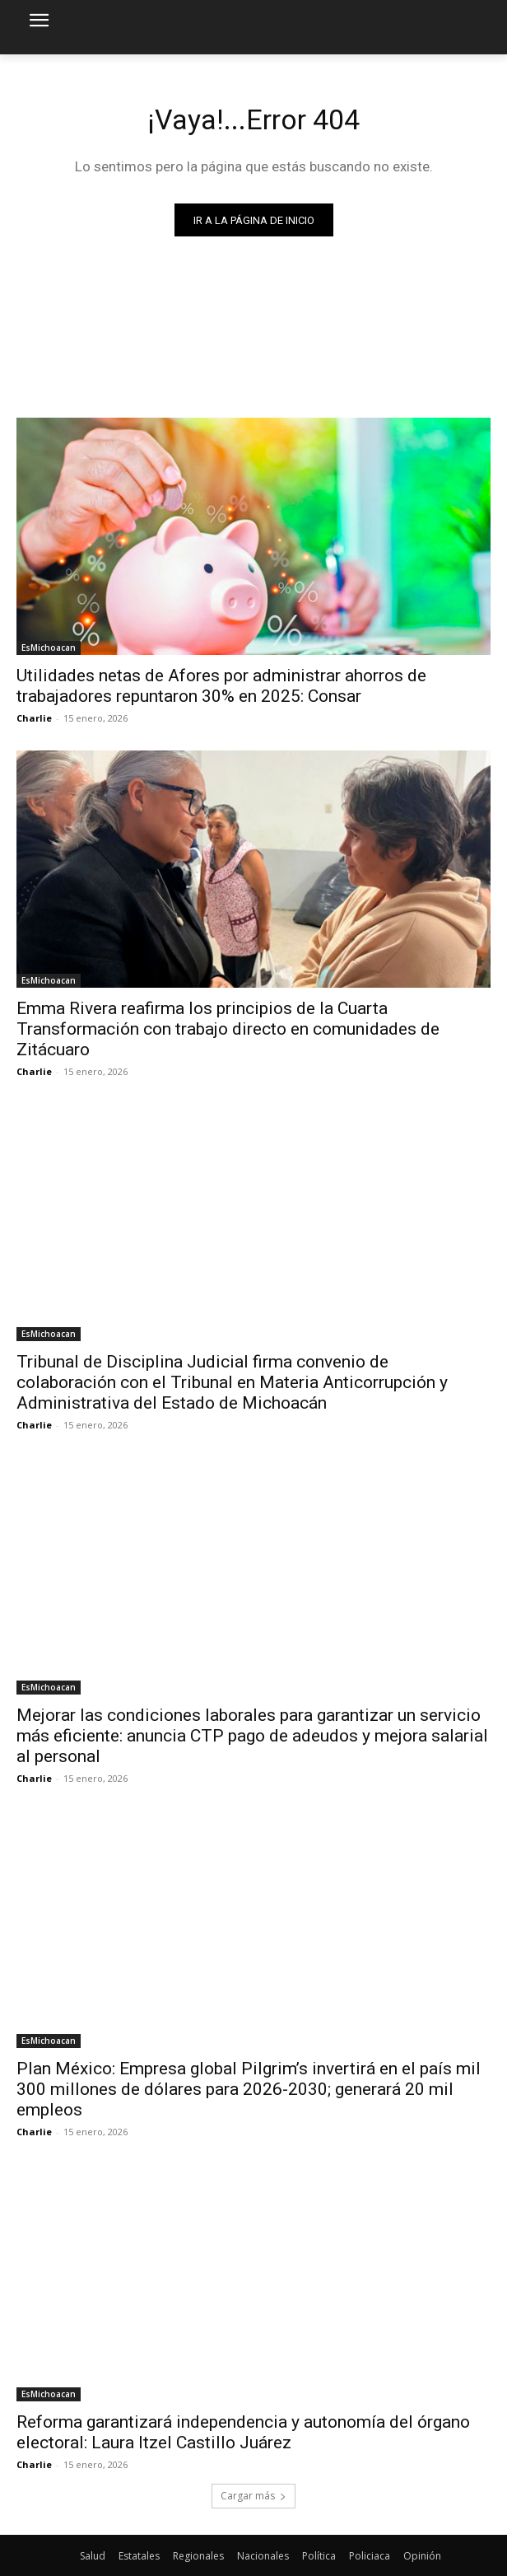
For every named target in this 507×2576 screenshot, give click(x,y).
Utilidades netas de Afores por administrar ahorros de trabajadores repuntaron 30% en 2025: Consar (221, 686)
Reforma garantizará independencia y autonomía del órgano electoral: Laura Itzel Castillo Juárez (243, 2432)
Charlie (34, 718)
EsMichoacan (48, 647)
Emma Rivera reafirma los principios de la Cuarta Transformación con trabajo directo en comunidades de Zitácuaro (228, 1028)
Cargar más (253, 2496)
